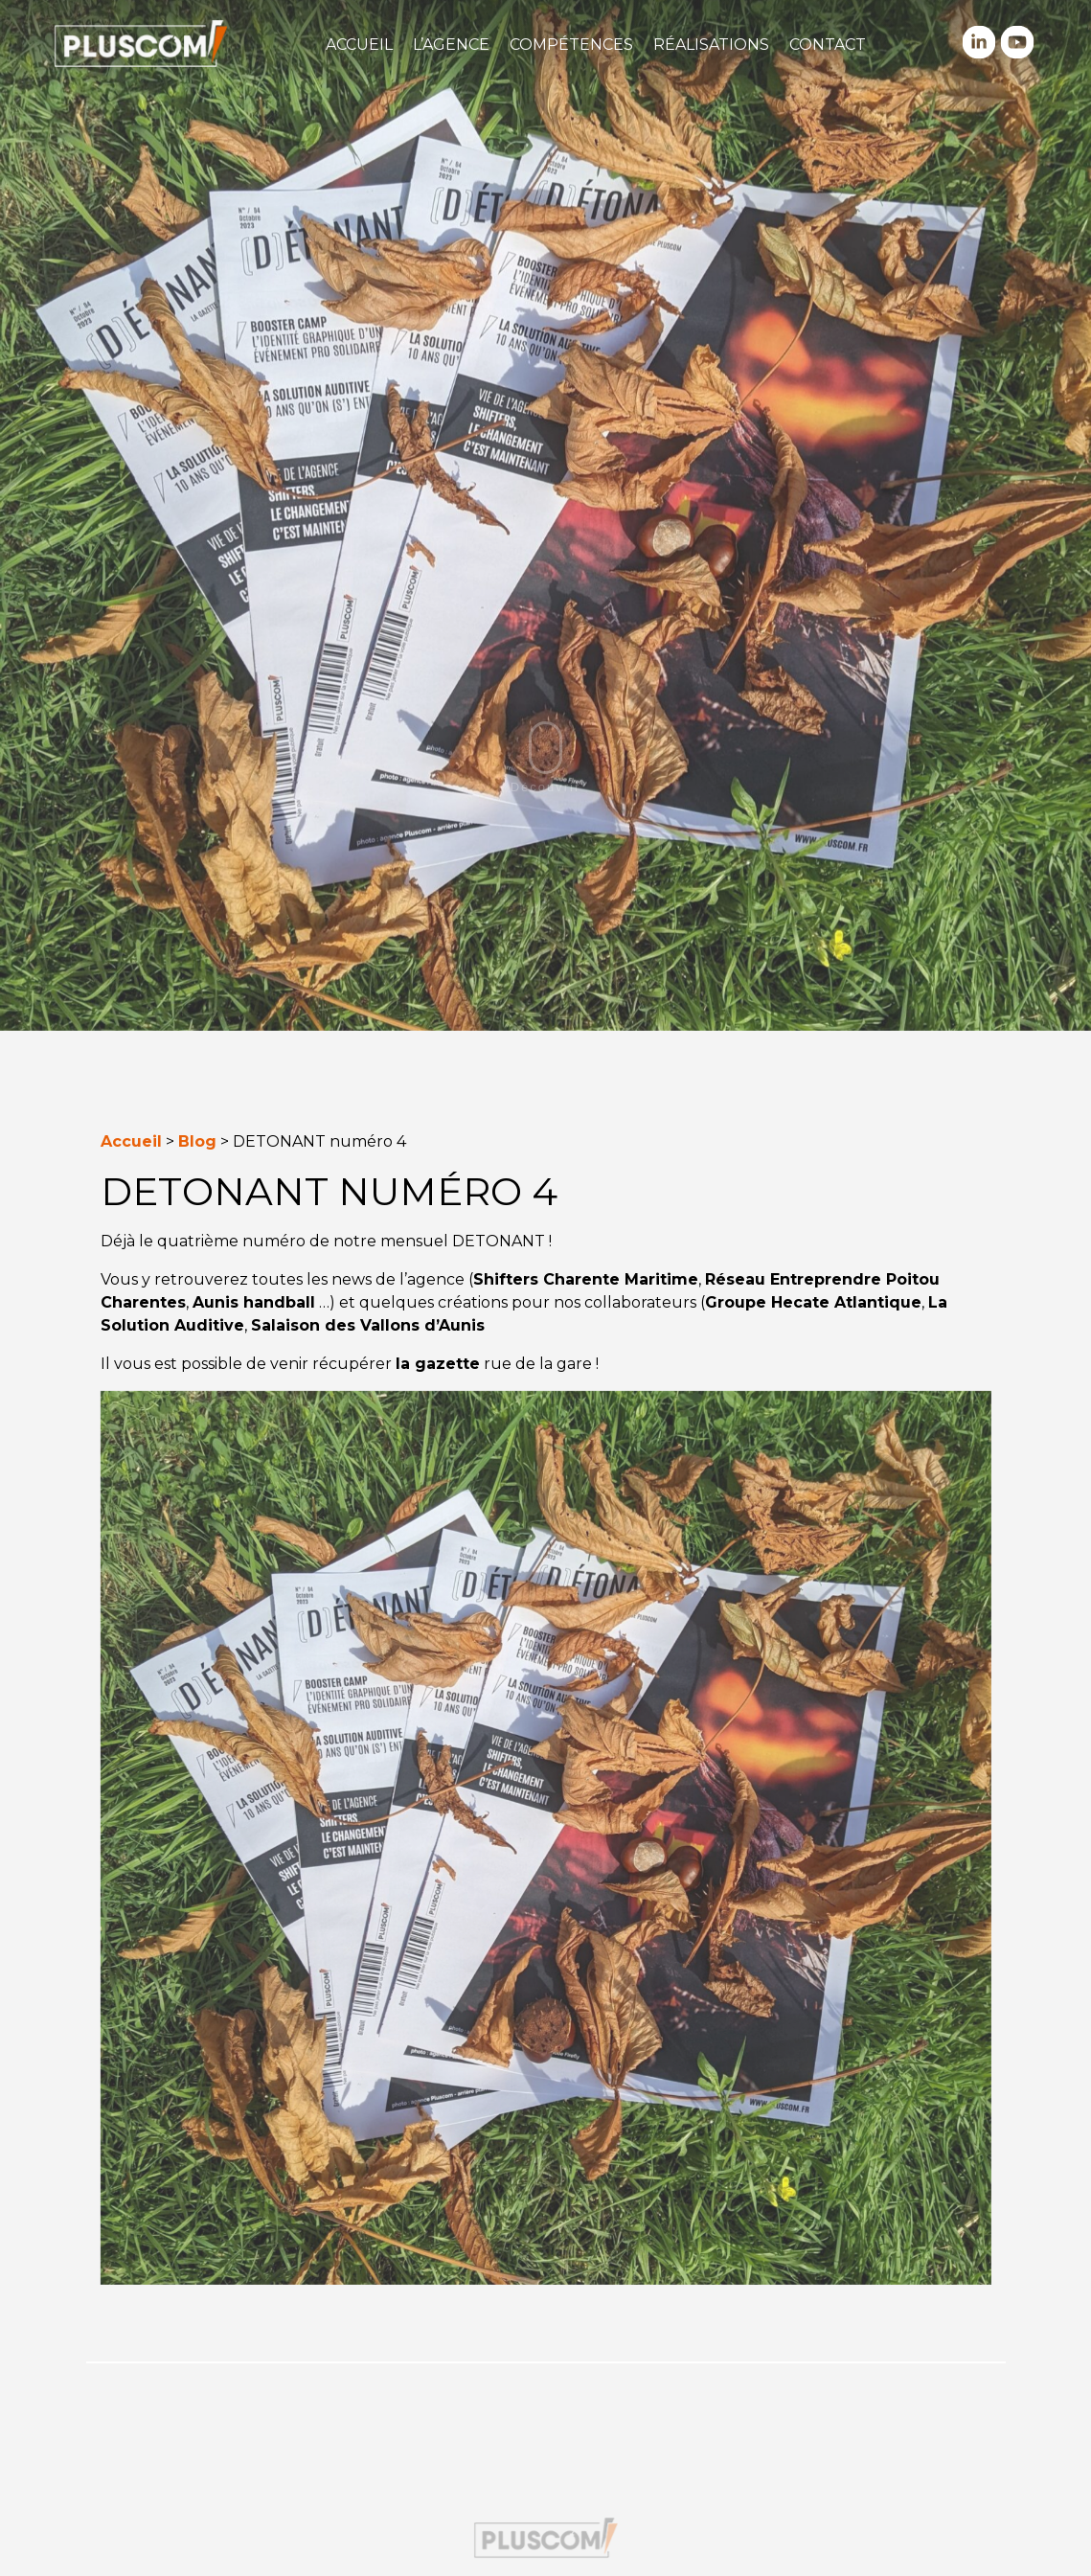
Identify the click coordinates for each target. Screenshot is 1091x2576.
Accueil (359, 44)
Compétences (571, 44)
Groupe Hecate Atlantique (813, 1302)
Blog (197, 1141)
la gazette (438, 1364)
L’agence (451, 44)
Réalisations (711, 44)
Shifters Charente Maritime (585, 1279)
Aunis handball (254, 1302)
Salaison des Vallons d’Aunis (368, 1325)
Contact (827, 44)
